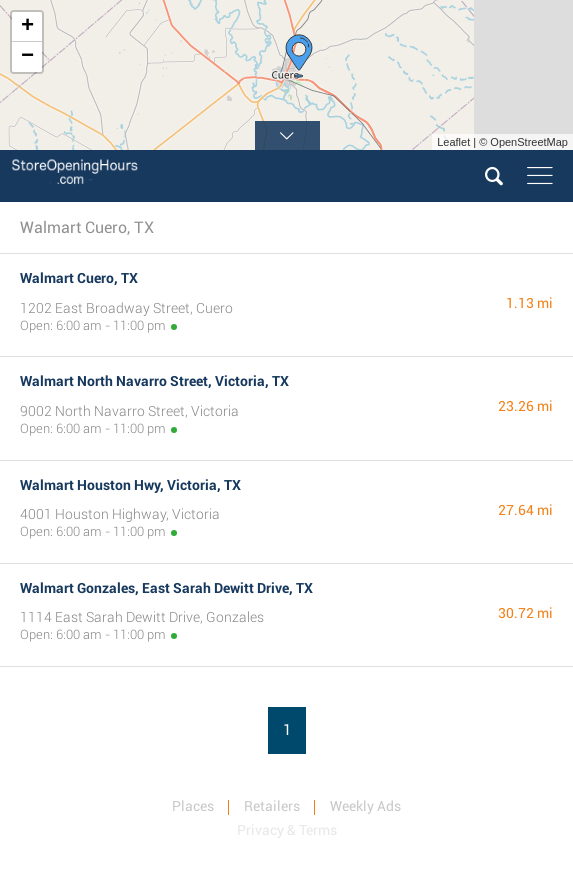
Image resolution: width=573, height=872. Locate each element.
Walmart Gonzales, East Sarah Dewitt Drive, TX (166, 588)
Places (193, 806)
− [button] (27, 57)
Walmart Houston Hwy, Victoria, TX (130, 485)
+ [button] (27, 27)
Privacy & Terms (287, 830)
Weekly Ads (365, 806)
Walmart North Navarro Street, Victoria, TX (154, 381)
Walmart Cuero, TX (79, 278)
